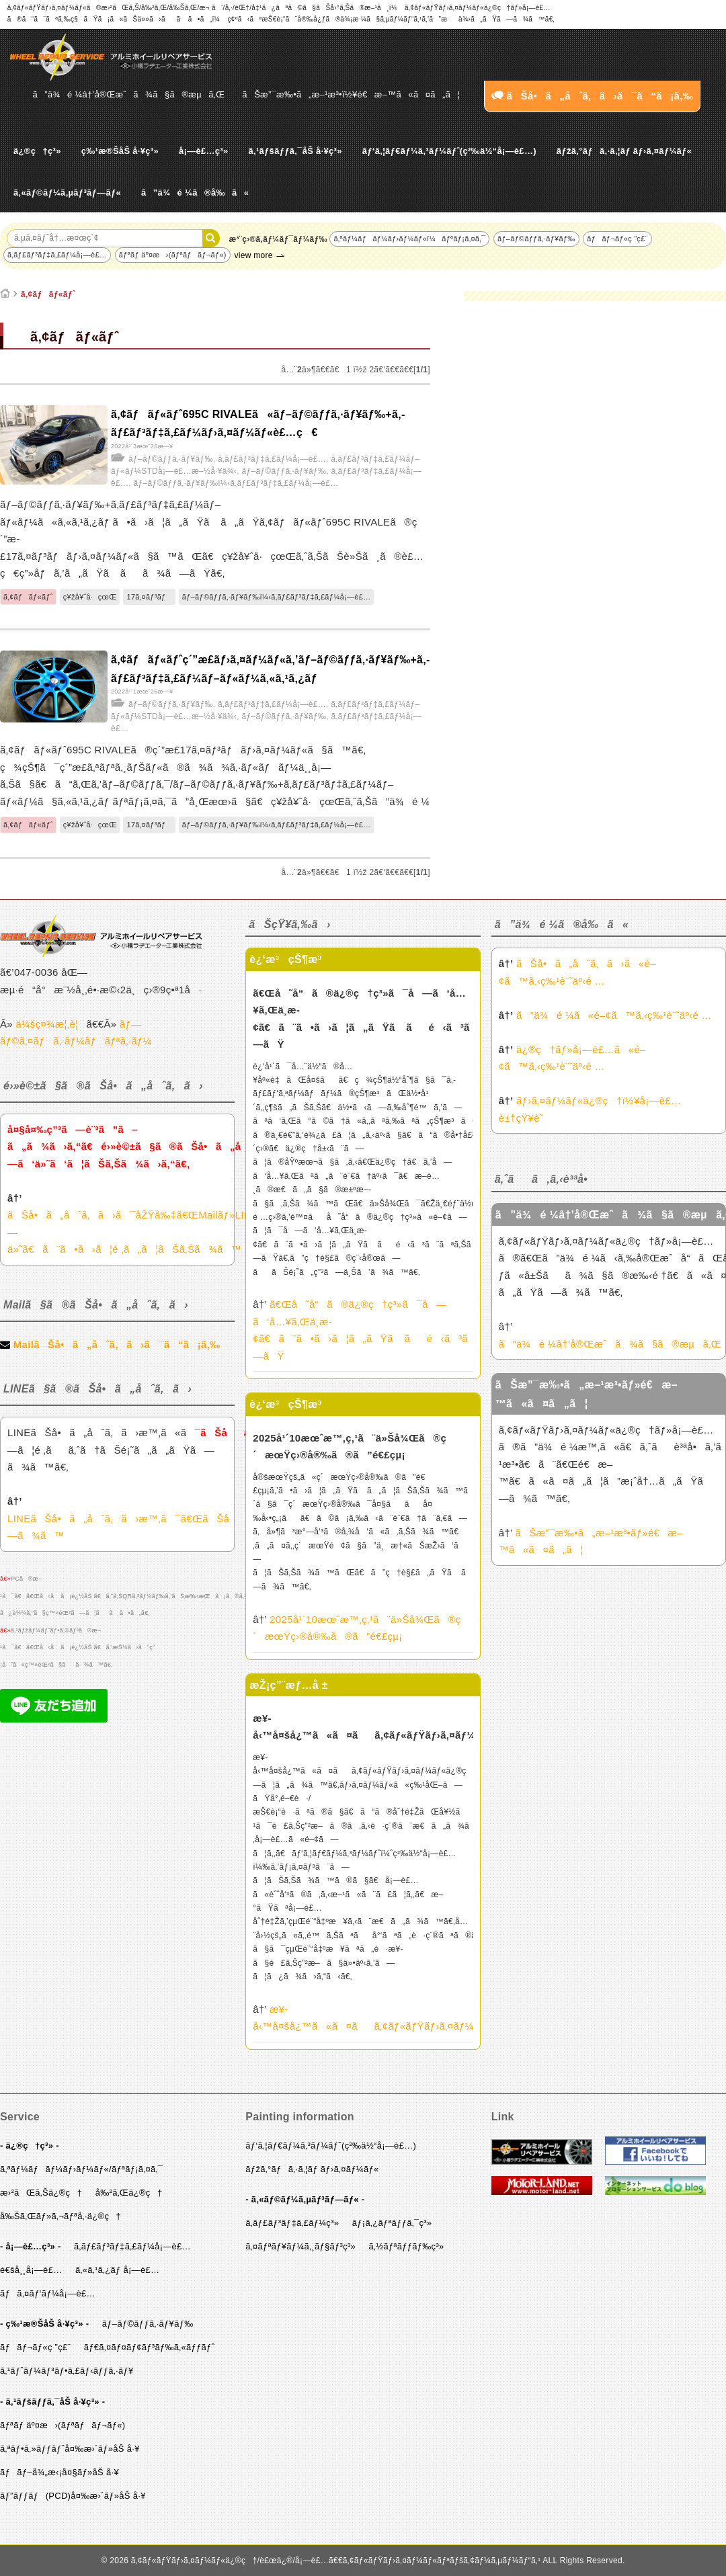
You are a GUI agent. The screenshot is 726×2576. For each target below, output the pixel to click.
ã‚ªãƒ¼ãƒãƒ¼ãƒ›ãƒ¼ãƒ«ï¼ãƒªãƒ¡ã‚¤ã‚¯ (409, 239)
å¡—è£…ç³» (204, 151)
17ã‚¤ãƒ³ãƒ (148, 597)
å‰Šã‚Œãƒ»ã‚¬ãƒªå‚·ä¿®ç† (60, 2216)
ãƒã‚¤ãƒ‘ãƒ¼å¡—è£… (47, 2293)
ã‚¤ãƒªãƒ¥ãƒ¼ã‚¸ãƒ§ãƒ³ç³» (300, 2246)
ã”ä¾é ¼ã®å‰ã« (195, 193)
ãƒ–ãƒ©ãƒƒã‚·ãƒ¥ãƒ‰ (536, 239)
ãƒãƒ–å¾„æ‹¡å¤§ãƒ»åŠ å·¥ (59, 2472)
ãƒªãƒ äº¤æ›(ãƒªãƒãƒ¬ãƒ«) (173, 255)
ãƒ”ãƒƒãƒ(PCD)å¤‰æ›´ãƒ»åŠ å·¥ (73, 2496)
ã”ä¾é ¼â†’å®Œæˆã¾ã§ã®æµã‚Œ (129, 94)
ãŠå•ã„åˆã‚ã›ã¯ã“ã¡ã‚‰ (592, 95)
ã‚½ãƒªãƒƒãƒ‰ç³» (406, 2246)
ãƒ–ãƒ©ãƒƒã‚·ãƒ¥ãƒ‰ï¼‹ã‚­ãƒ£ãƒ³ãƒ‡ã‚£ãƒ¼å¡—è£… (236, 483)
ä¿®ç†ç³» (37, 151)
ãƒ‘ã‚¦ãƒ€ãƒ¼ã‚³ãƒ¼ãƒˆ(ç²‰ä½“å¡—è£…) (449, 151)
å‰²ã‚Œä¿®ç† (129, 2193)
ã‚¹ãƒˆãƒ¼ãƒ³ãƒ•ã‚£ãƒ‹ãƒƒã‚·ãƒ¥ (67, 2371)
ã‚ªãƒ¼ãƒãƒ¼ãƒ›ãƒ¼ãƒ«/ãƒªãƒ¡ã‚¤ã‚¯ (81, 2169)
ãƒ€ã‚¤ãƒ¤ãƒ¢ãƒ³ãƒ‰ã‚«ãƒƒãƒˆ (149, 2347)
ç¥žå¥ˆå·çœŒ (90, 597)
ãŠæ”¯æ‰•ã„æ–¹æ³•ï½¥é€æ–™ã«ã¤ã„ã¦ (351, 94)
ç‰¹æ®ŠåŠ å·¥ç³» (120, 151)
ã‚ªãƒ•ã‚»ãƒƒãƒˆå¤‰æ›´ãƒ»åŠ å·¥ (70, 2449)
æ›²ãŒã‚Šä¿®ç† (41, 2193)
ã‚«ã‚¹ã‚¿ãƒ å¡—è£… (117, 2270)
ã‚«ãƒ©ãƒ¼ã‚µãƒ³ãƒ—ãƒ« (67, 193)
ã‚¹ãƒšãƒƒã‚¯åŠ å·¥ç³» (294, 151)
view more (253, 255)
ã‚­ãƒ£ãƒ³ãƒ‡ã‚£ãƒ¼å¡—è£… (57, 255)
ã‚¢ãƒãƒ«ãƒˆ (48, 294)
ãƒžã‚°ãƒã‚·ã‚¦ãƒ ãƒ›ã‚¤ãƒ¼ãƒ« (624, 151)
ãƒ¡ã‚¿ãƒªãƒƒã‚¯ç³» (392, 2223)
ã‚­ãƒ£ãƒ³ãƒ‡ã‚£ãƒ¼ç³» (292, 2223)
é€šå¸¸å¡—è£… (31, 2270)
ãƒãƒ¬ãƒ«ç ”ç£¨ (617, 239)
